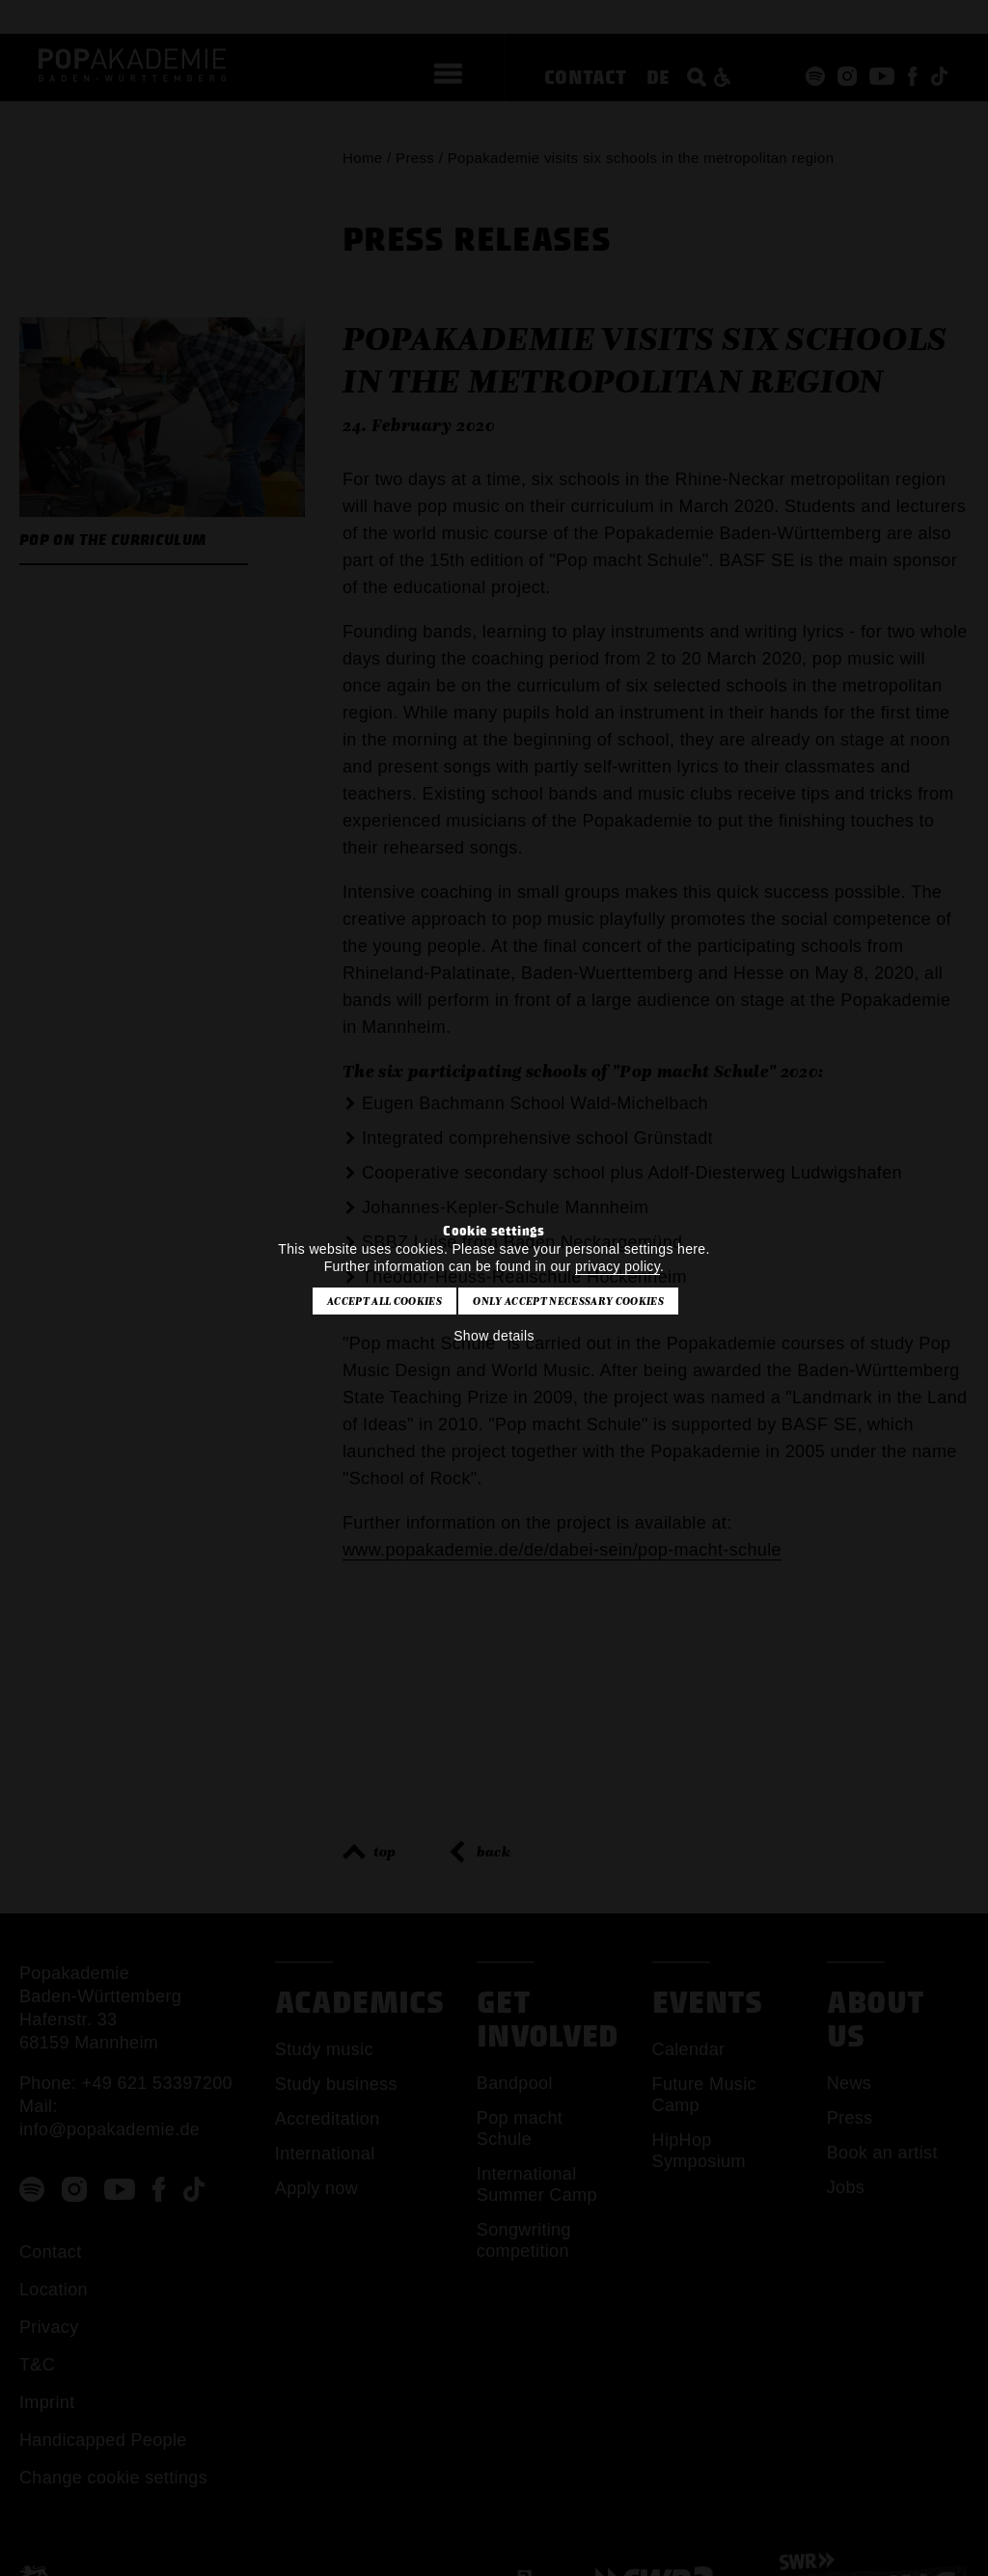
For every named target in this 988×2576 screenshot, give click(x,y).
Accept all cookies (384, 1301)
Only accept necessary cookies (568, 1301)
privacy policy (617, 1266)
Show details (494, 1335)
